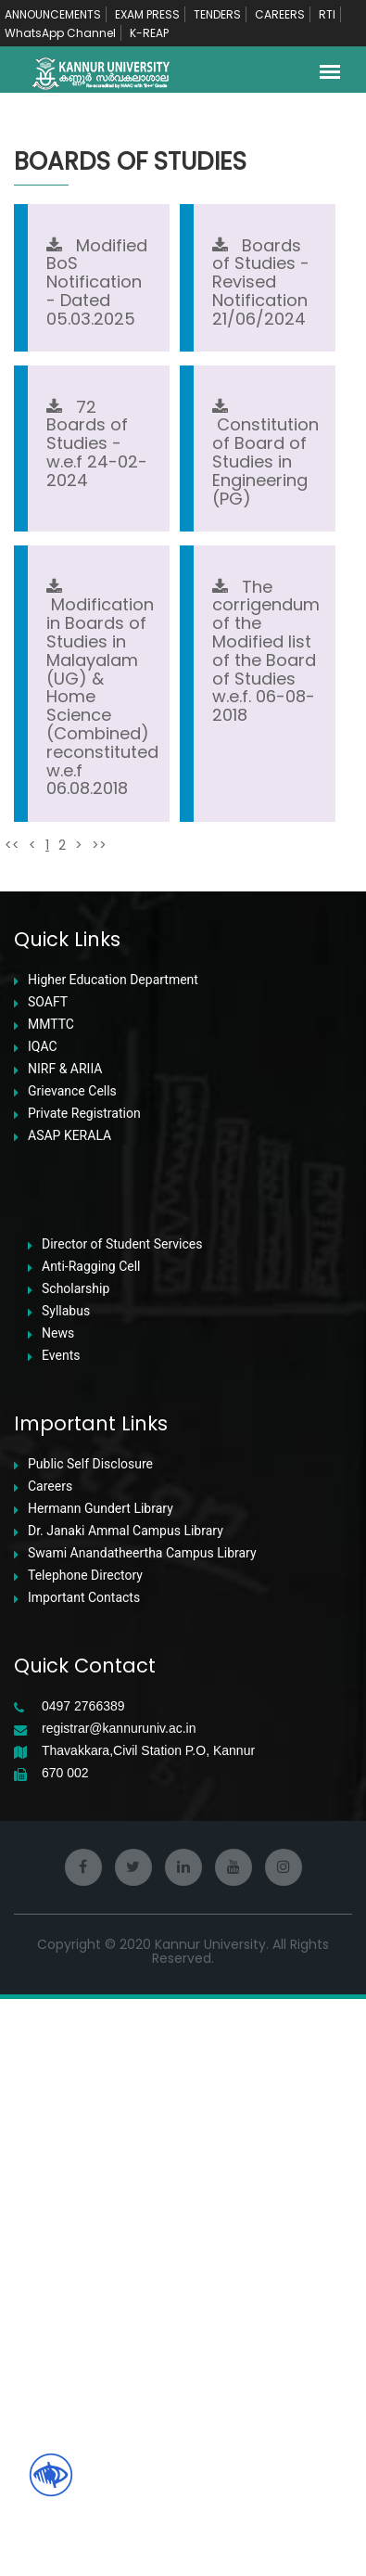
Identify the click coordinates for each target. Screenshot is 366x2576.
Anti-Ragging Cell (91, 1844)
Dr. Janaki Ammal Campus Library (125, 2108)
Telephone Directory (85, 2152)
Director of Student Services (122, 1821)
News (58, 1910)
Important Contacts (84, 2175)
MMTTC (51, 1601)
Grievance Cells (72, 1668)
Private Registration (84, 1690)
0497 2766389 (83, 2283)
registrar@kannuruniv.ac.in (119, 2305)
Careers (50, 2063)
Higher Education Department (113, 1557)
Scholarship (75, 1866)
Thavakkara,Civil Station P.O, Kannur (148, 2328)
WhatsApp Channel (60, 33)
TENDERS (217, 14)
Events (61, 1933)
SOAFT (48, 1579)
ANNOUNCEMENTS (53, 14)
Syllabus (66, 1888)
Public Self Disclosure (90, 2041)
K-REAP (149, 33)
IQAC (42, 1624)
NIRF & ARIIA (65, 1646)
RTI (327, 14)
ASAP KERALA (69, 1713)
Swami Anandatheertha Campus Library (142, 2130)
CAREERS (280, 14)
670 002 (65, 2350)
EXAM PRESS (147, 14)
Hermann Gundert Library (100, 2086)
